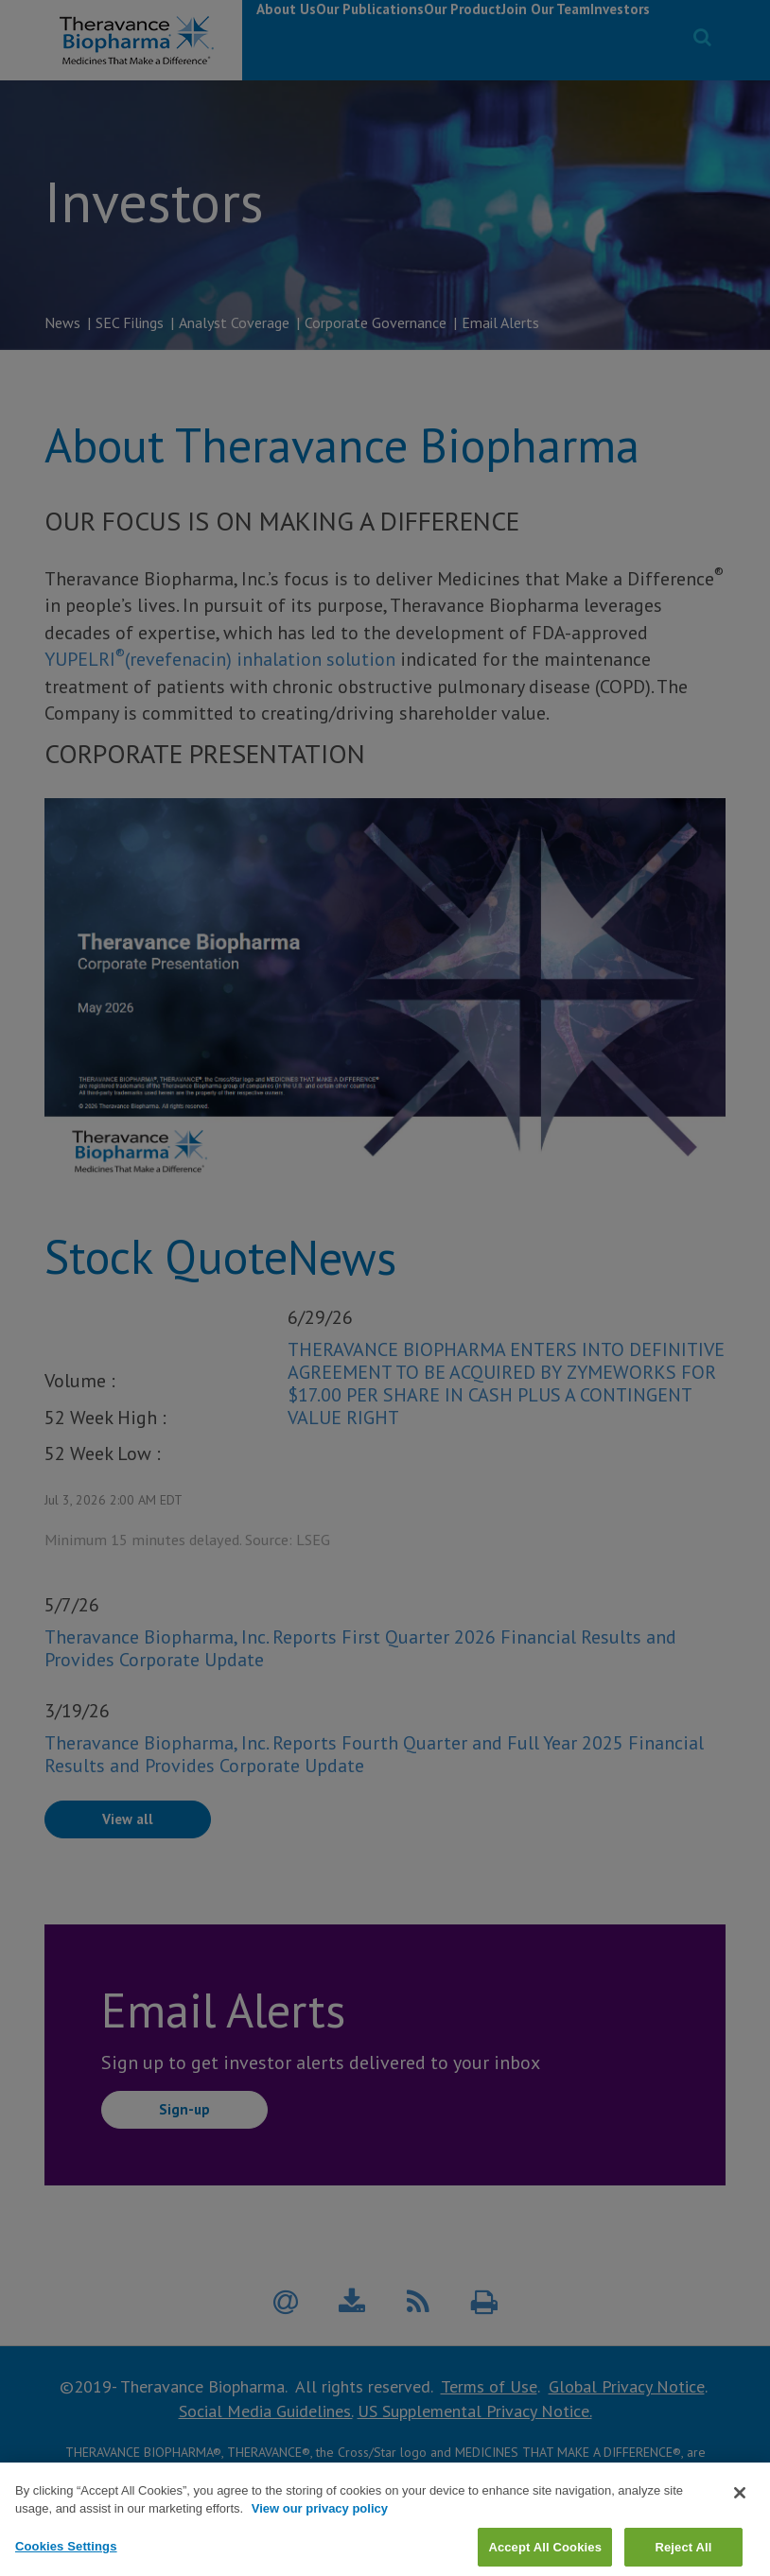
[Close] (740, 2527)
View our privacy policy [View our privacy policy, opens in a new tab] (320, 2542)
